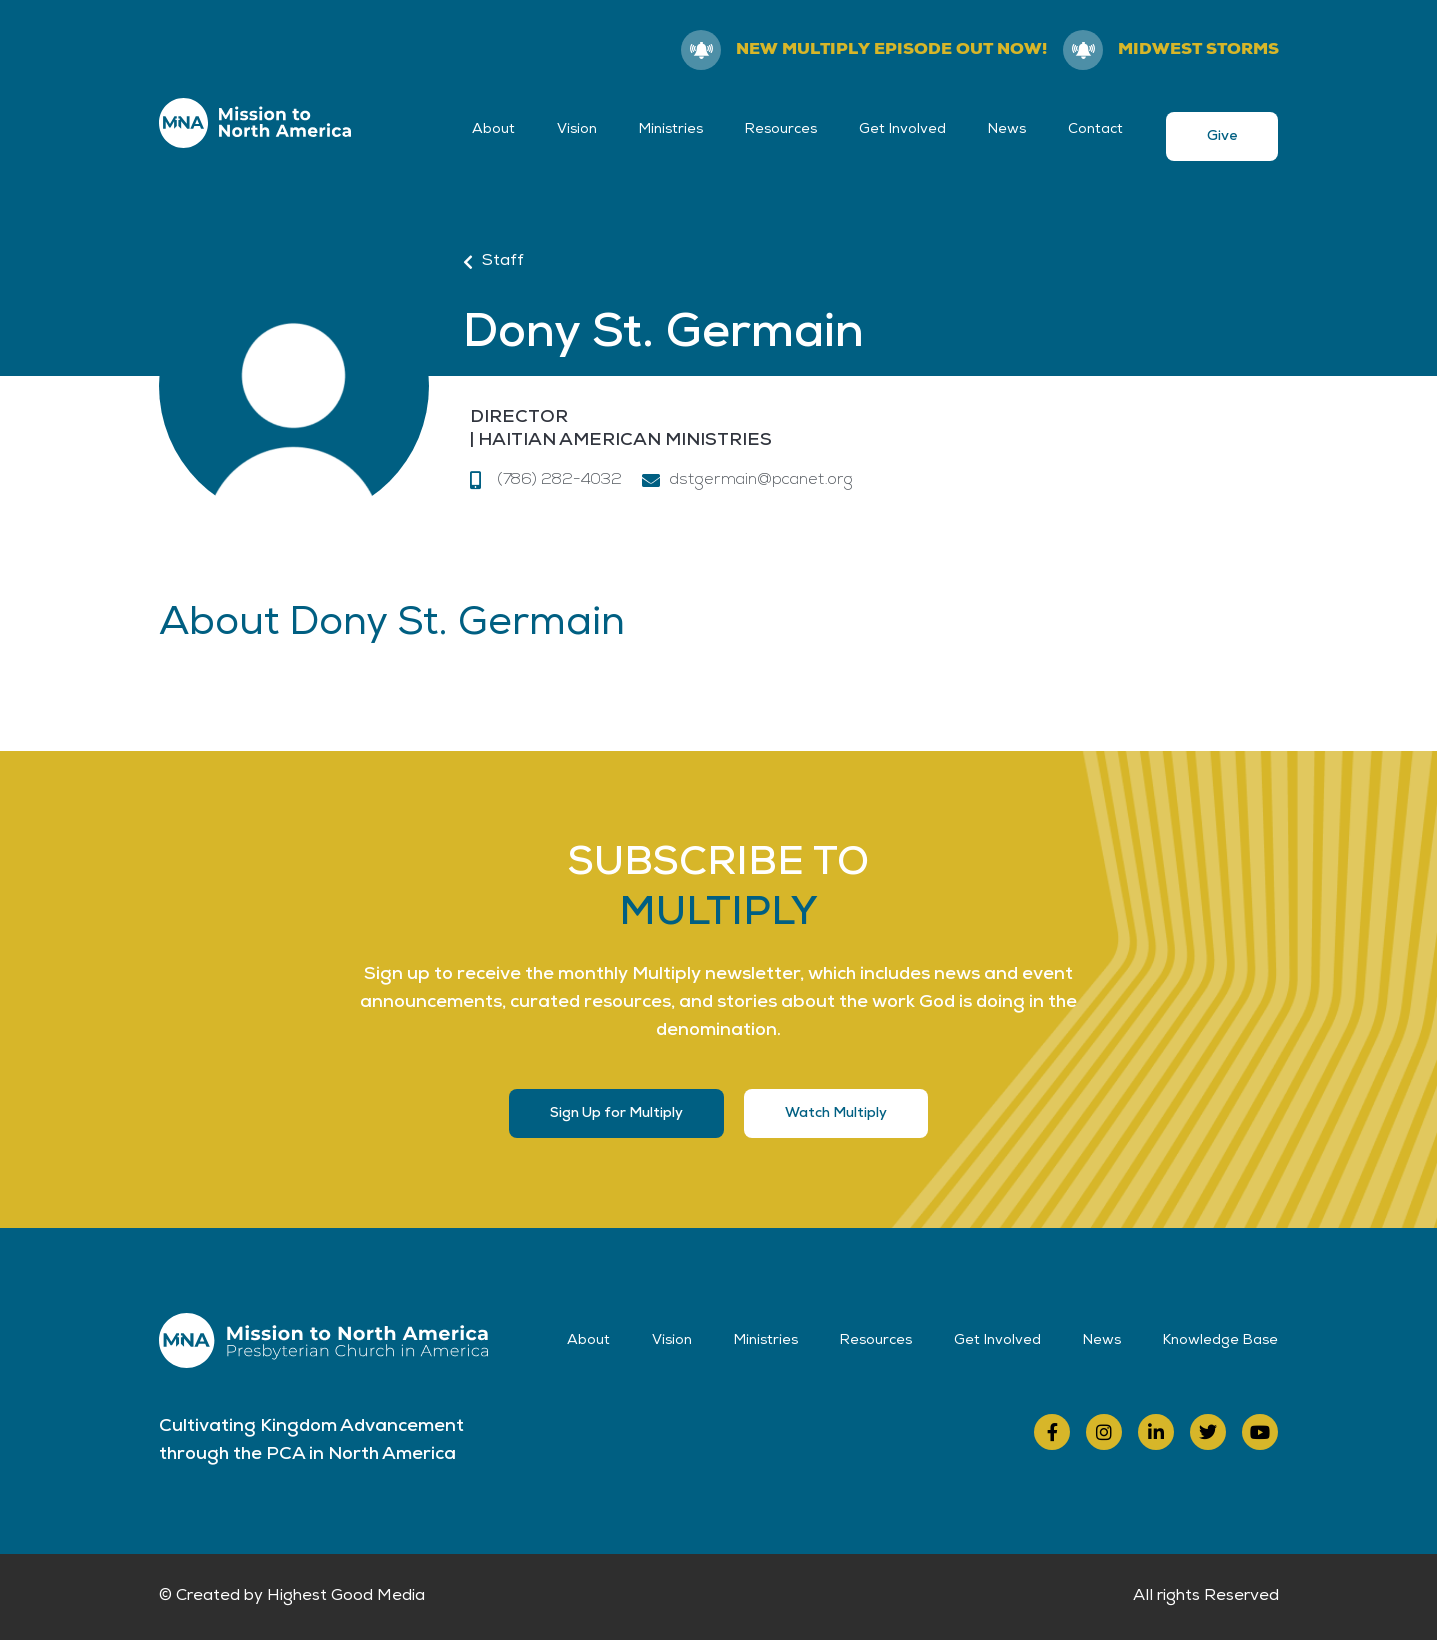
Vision (577, 130)
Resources (781, 130)
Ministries (671, 130)
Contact (1095, 130)
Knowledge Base (1220, 1341)
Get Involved (902, 130)
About (493, 130)
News (1007, 130)
